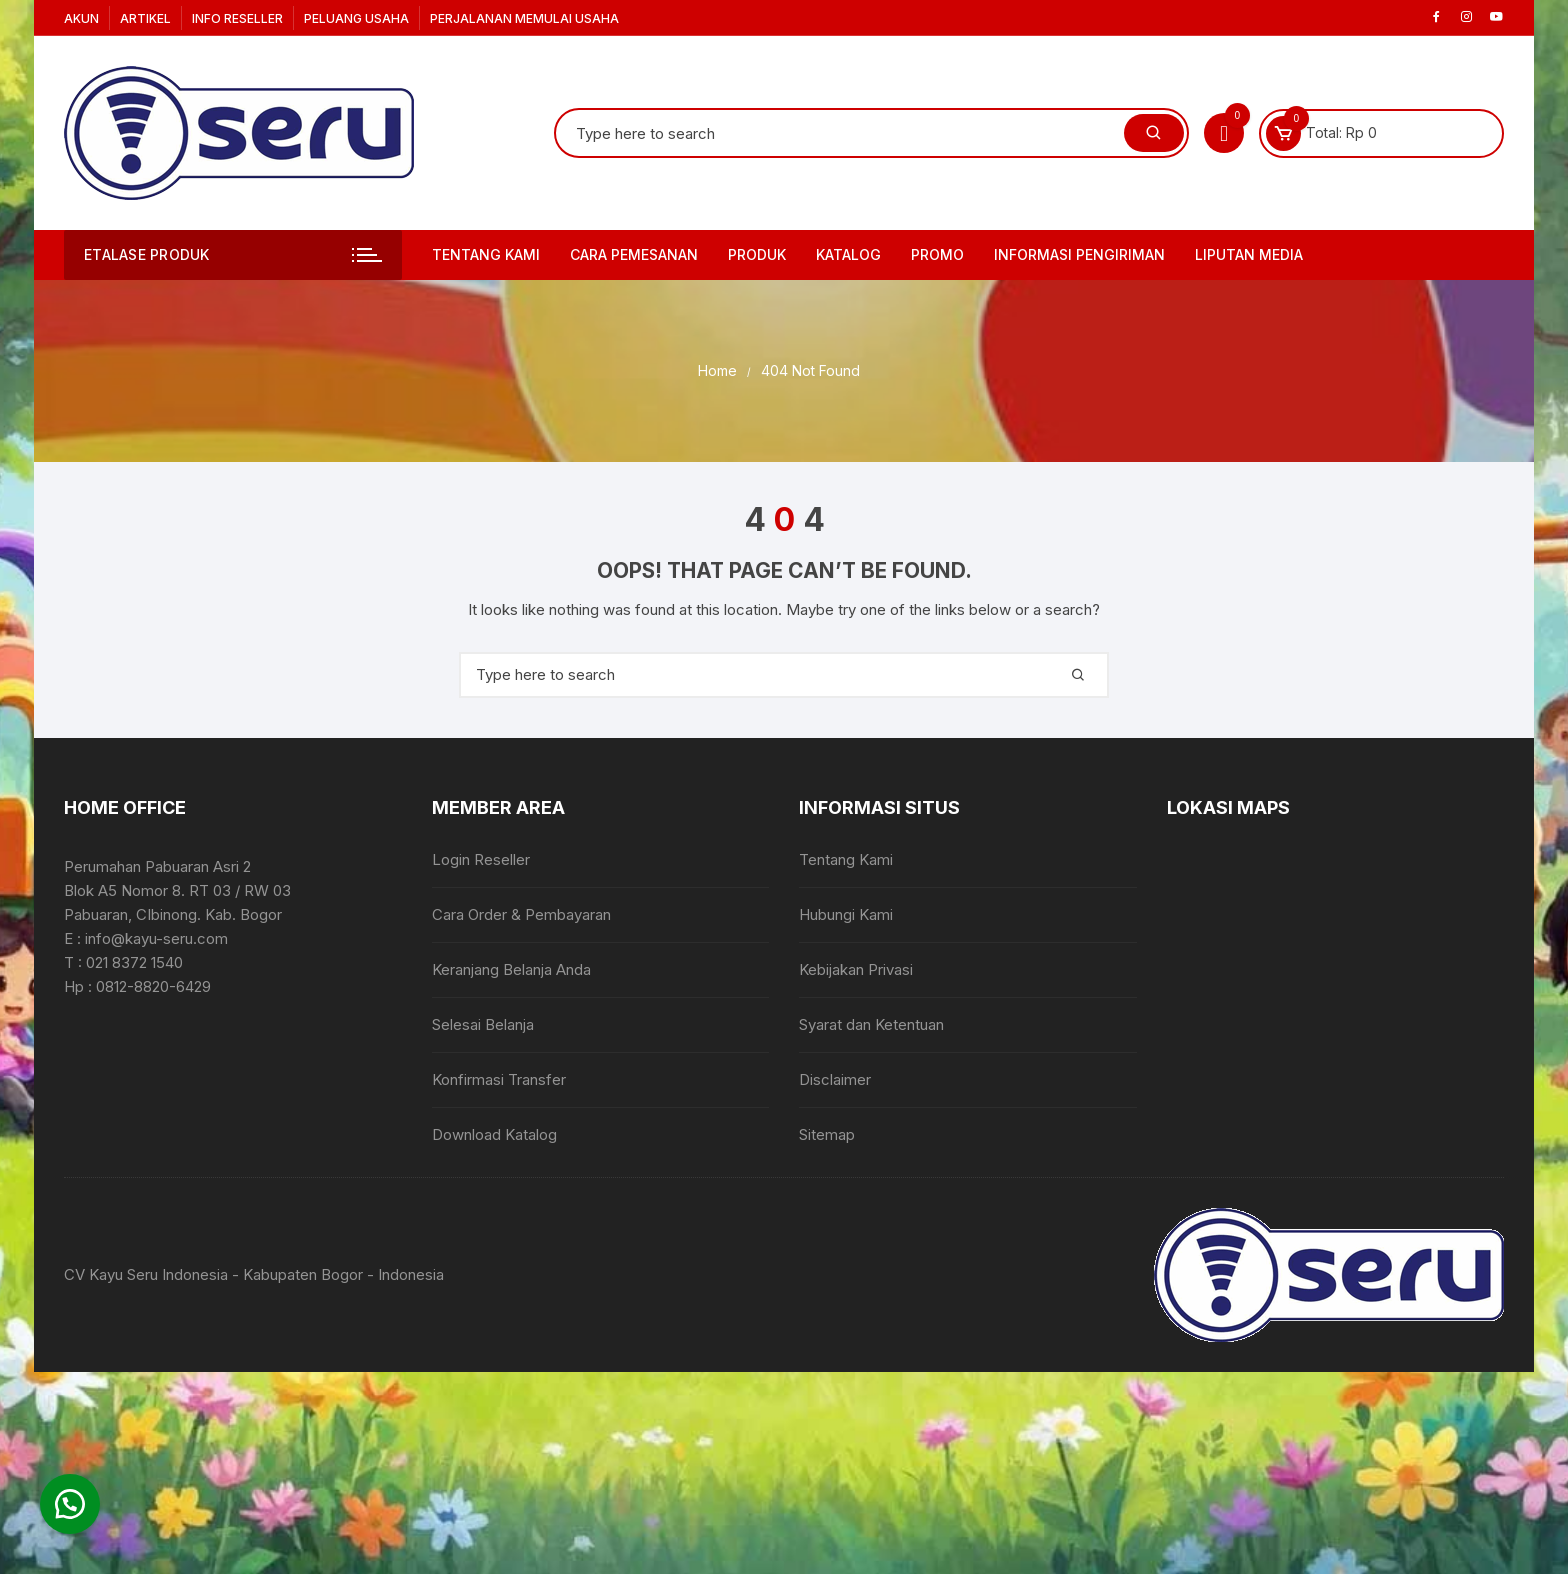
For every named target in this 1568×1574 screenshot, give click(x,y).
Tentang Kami (486, 254)
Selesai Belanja (483, 1024)
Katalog (848, 254)
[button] (70, 1504)
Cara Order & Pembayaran (521, 914)
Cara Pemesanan (634, 254)
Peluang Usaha (356, 18)
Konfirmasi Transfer (499, 1079)
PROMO (937, 254)
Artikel (145, 18)
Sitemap (827, 1134)
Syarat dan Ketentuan (871, 1024)
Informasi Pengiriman (1079, 254)
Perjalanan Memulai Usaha (524, 18)
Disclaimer (835, 1079)
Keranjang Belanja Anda (511, 969)
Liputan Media (1249, 254)
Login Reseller (481, 859)
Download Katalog (494, 1134)
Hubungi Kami (846, 914)
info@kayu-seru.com (156, 938)
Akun (81, 18)
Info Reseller (237, 18)
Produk (757, 254)
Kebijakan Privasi (856, 969)
